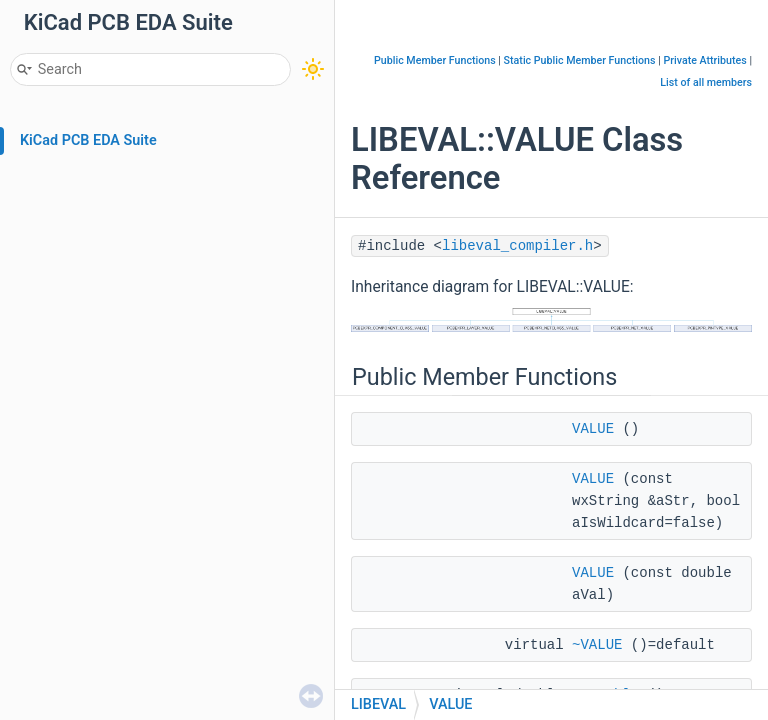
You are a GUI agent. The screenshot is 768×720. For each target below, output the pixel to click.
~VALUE (597, 645)
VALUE (593, 429)
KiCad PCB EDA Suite (88, 140)
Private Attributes (704, 60)
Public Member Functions (435, 60)
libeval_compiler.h (517, 246)
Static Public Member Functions (580, 60)
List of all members (706, 82)
